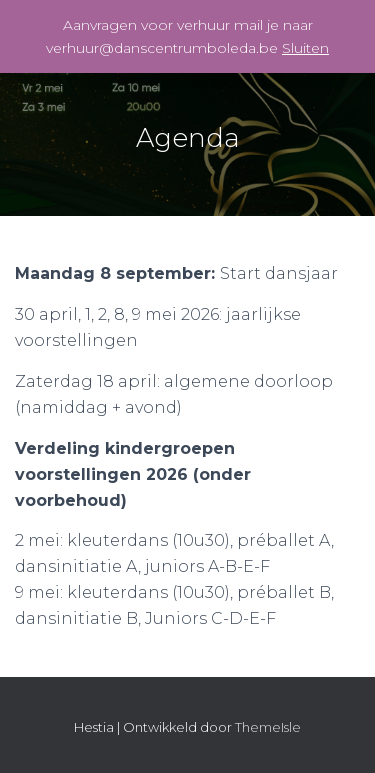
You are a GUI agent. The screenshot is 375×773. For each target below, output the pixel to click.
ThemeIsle (268, 727)
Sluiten (305, 48)
